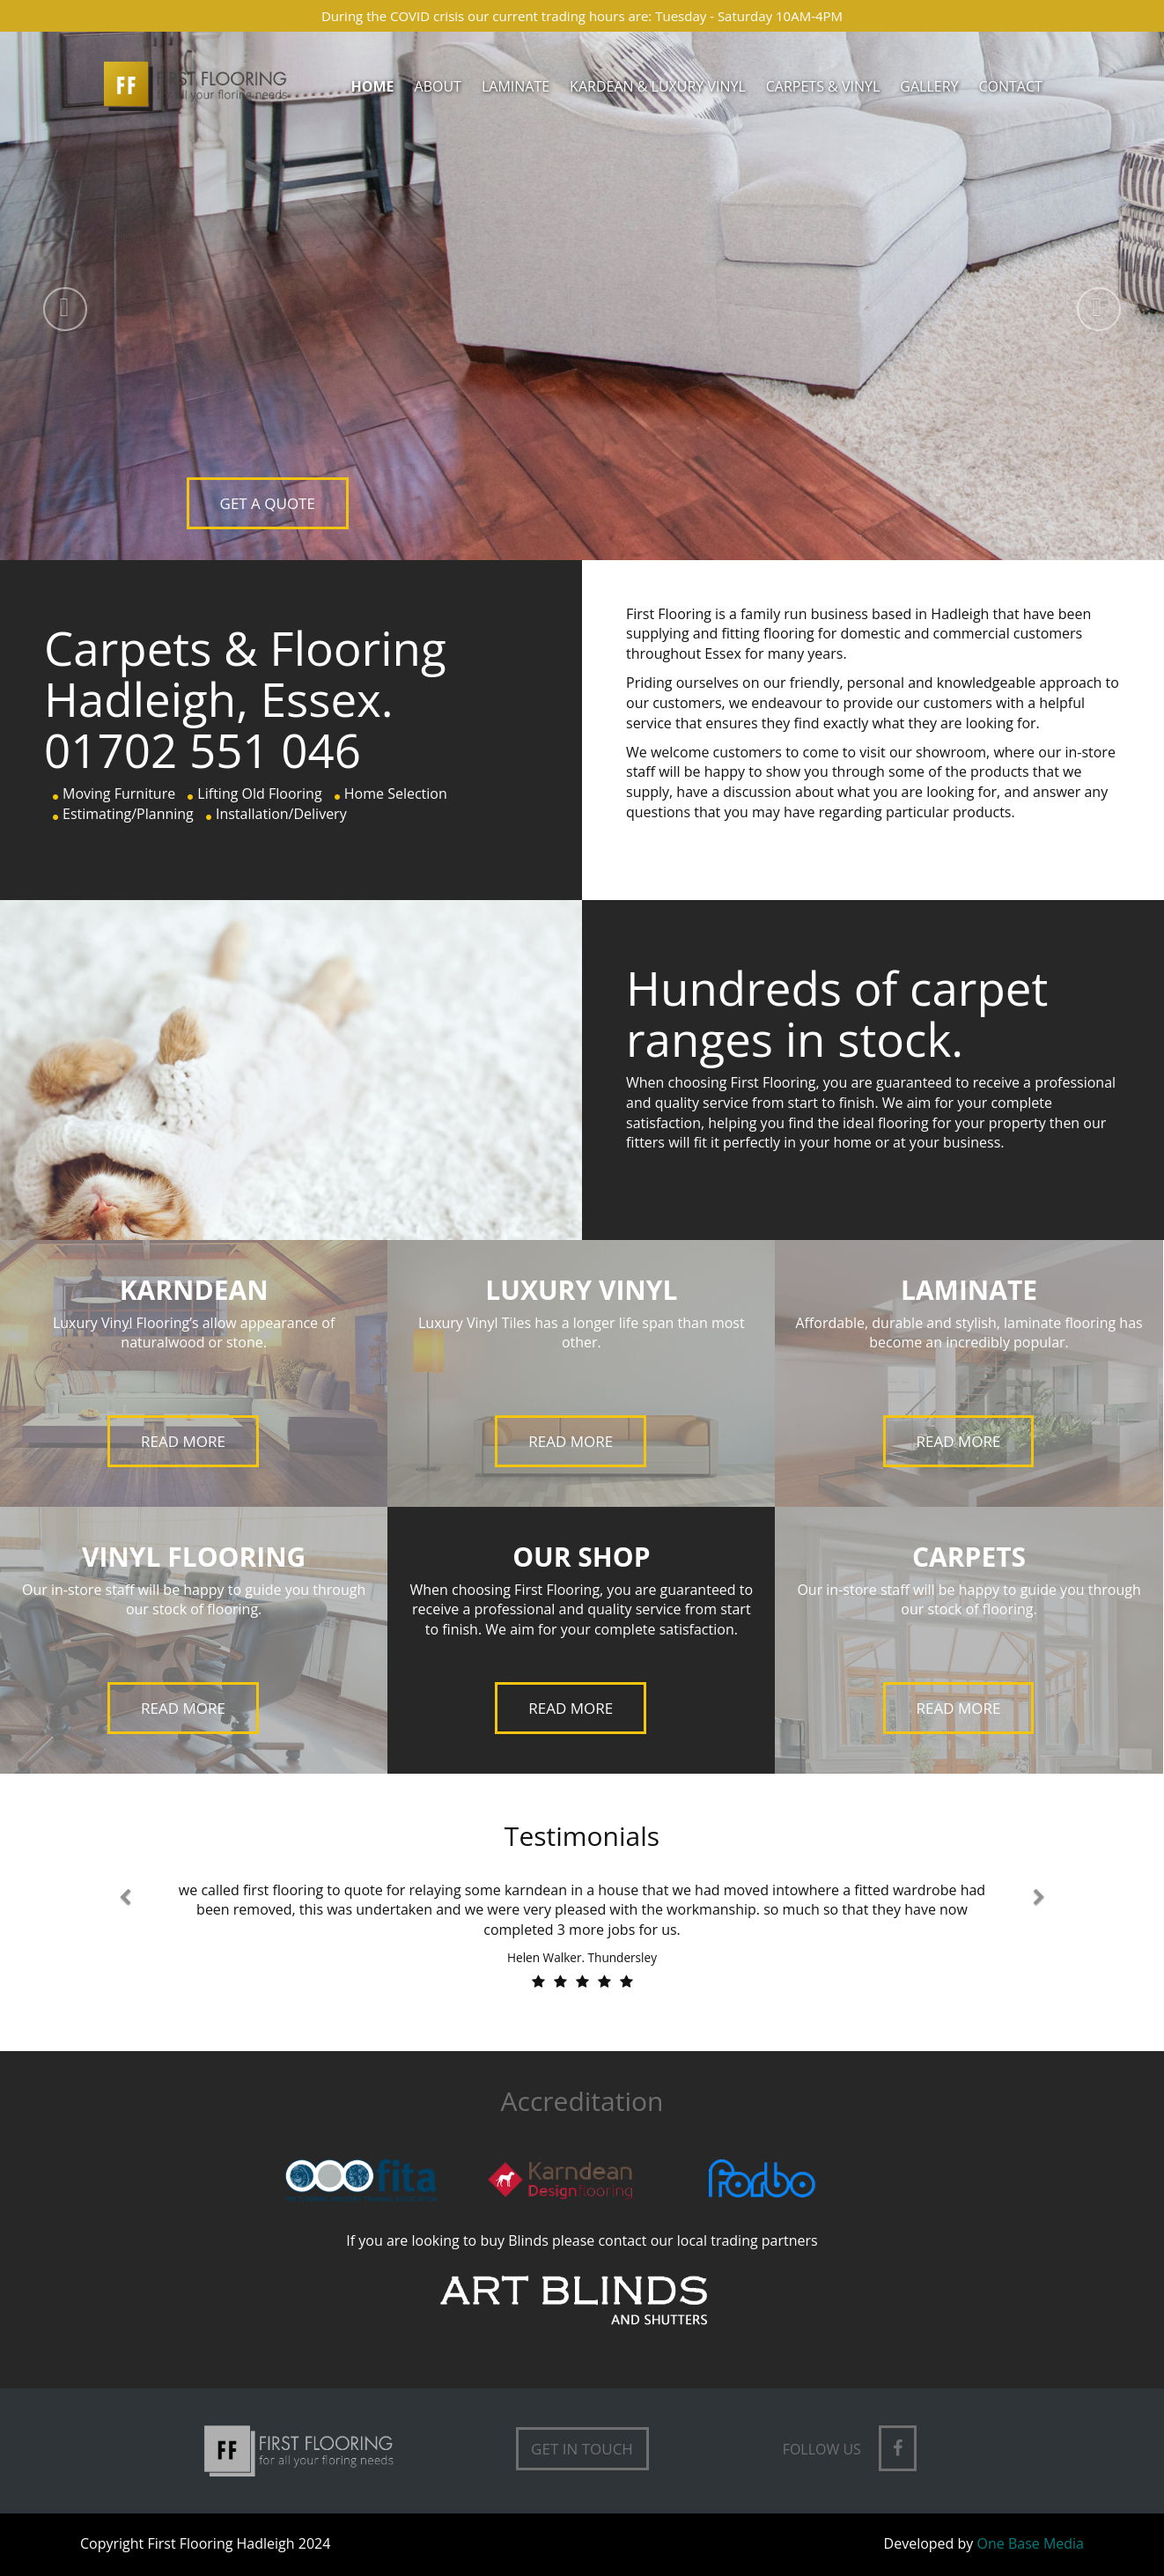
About (438, 86)
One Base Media (1030, 2543)
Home (372, 86)
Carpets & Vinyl (823, 86)
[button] (52, 296)
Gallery (929, 86)
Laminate (515, 86)
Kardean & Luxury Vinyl (658, 86)
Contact (1010, 86)
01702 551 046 (202, 749)
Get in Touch (582, 2449)
